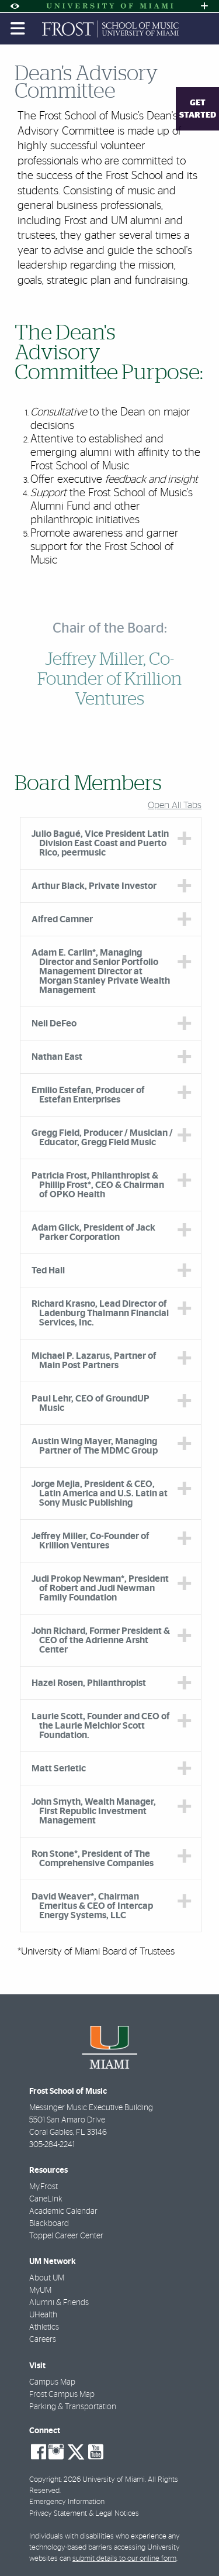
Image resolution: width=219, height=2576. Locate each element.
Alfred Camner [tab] (62, 919)
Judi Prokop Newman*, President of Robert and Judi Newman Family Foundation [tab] (100, 1588)
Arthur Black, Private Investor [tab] (94, 886)
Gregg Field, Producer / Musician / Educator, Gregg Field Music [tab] (102, 1137)
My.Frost (43, 2187)
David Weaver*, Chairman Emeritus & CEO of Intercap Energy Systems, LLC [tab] (92, 1906)
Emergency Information (67, 2502)
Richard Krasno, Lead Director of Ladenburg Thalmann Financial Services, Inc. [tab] (100, 1313)
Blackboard (49, 2224)
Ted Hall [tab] (48, 1270)
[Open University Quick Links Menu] (204, 6)
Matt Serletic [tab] (59, 1768)
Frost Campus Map (62, 2394)
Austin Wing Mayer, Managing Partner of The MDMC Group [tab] (95, 1446)
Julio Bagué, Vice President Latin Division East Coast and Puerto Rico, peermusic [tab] (100, 843)
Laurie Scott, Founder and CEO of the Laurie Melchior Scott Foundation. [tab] (101, 1726)
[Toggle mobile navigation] (18, 28)
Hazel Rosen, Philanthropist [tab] (89, 1683)
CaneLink (45, 2199)
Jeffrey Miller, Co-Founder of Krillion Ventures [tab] (91, 1540)
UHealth (43, 2315)
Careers (42, 2339)
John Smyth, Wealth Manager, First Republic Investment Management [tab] (94, 1811)
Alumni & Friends (59, 2303)
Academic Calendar (63, 2211)
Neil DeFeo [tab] (54, 1023)
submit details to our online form (124, 2559)
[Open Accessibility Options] (14, 6)
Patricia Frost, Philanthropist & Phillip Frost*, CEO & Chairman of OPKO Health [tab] (98, 1185)
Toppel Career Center (66, 2236)
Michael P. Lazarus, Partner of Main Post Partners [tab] (94, 1360)
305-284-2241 (52, 2145)
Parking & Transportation (72, 2407)
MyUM (40, 2290)
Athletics (44, 2327)
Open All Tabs (174, 805)
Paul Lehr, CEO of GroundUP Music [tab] (91, 1403)
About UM (46, 2278)
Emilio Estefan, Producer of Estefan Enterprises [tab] (88, 1095)
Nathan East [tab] (57, 1057)
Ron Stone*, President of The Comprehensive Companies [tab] (93, 1858)
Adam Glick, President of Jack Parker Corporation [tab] (93, 1232)
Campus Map (52, 2382)
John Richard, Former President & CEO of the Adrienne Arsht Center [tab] (101, 1640)
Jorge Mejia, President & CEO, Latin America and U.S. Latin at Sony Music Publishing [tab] (100, 1493)
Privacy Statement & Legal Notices (84, 2513)
